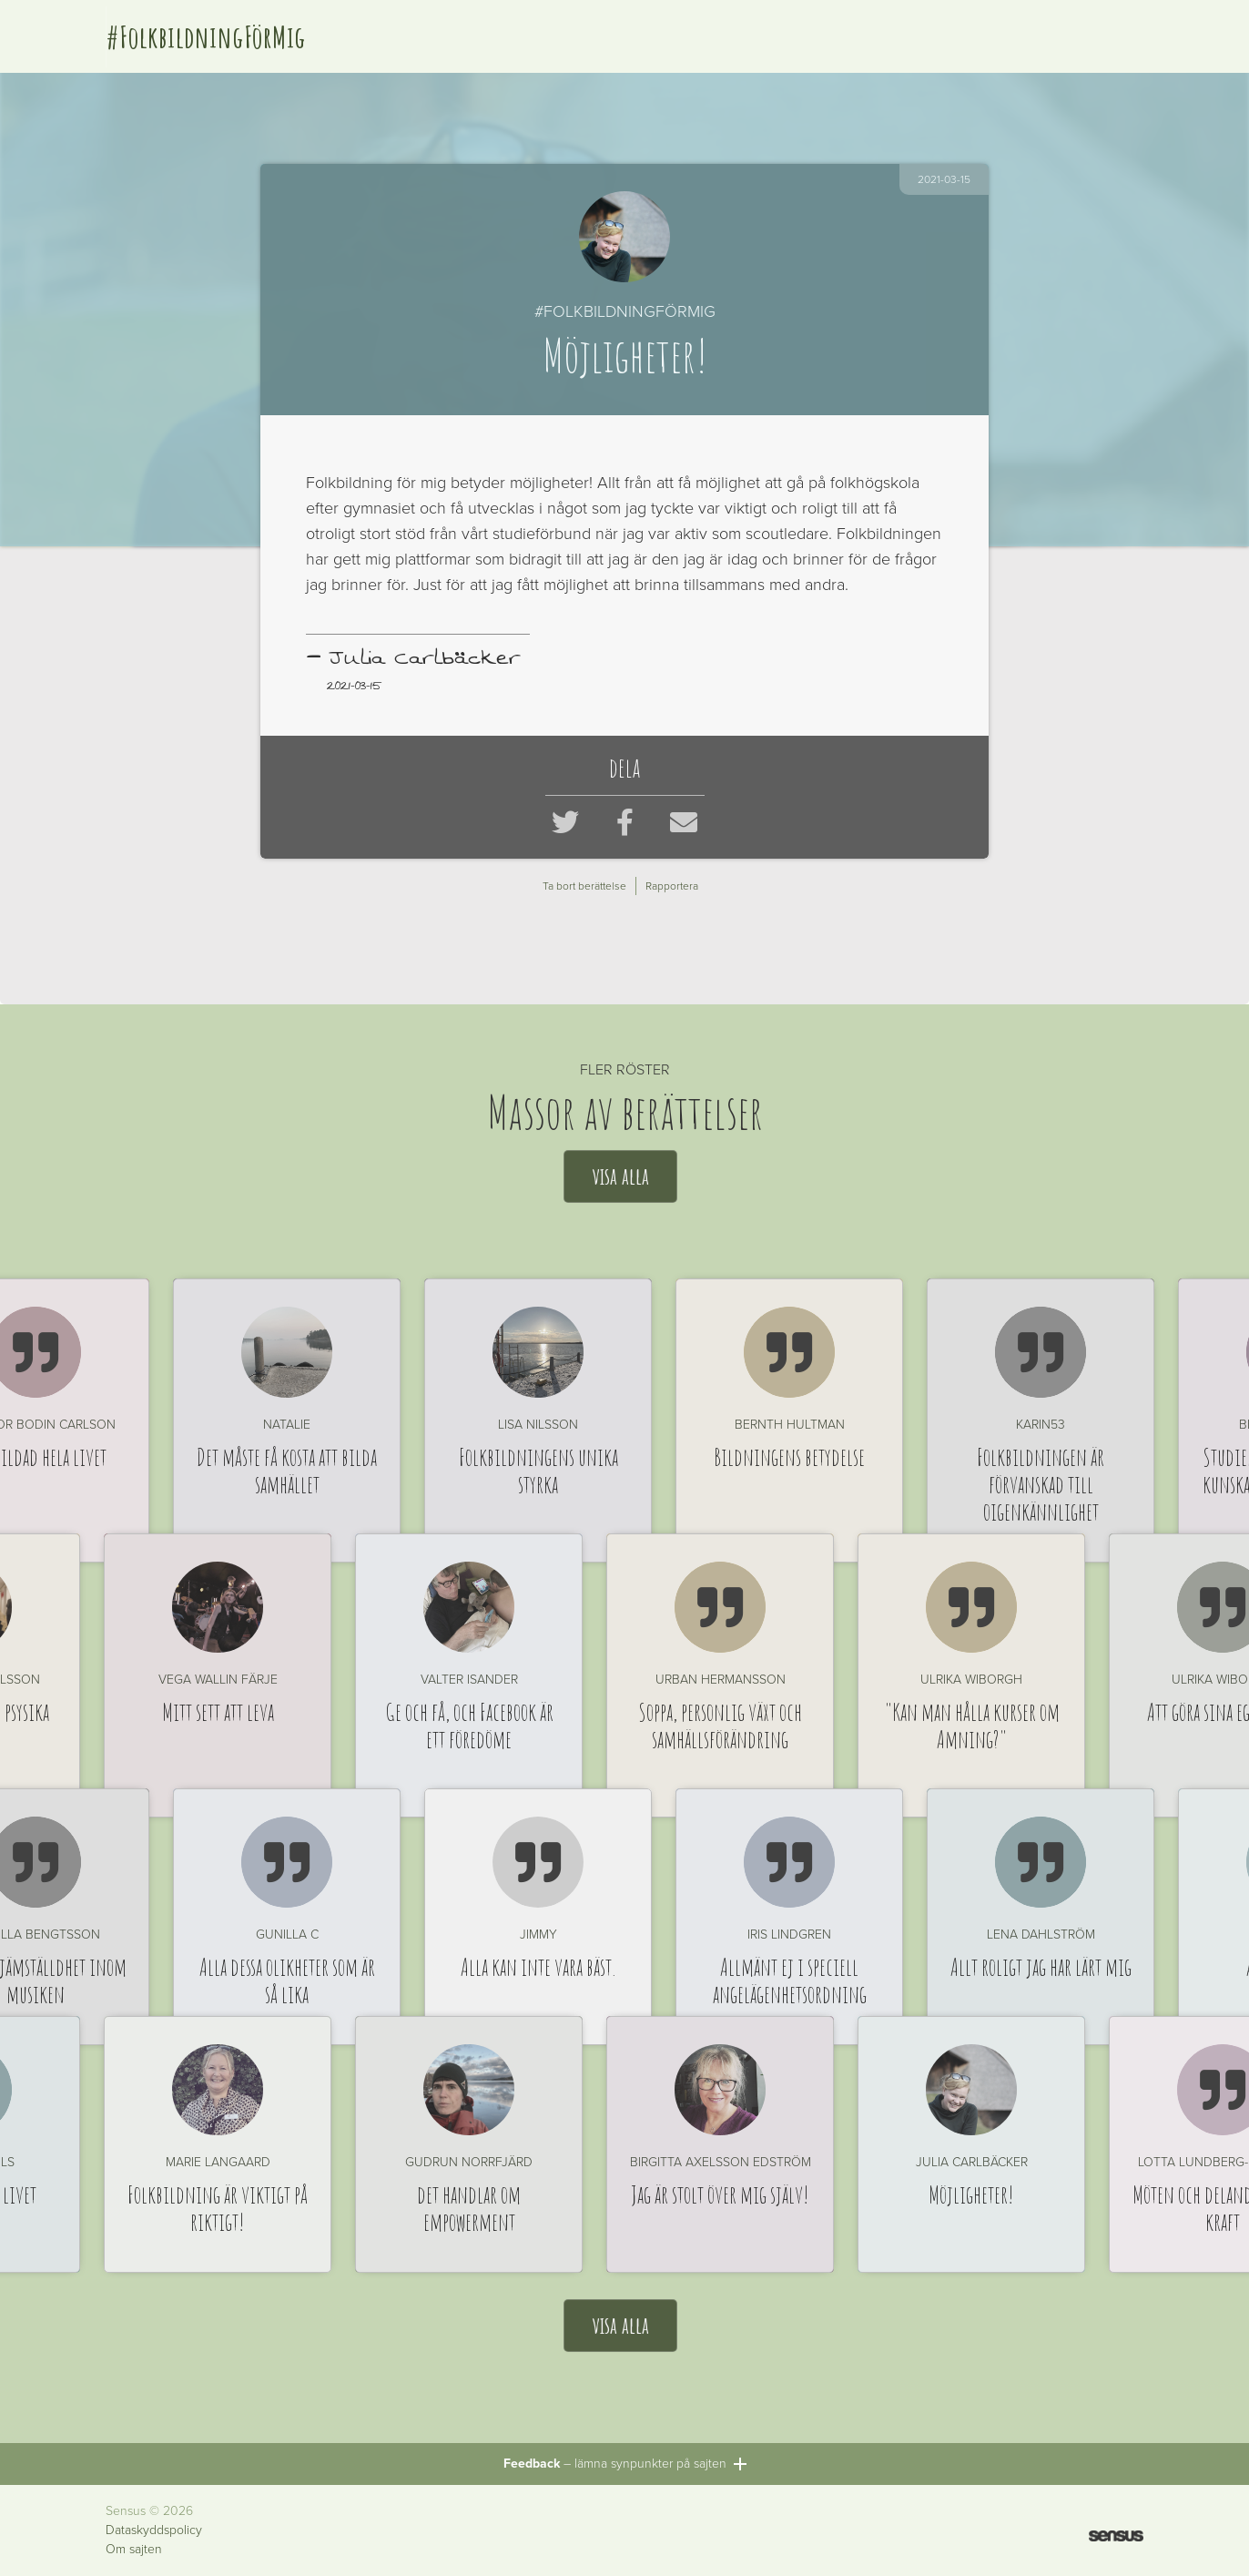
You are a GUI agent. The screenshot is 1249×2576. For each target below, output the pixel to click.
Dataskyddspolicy (154, 2530)
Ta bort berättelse (584, 886)
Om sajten (134, 2549)
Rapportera (671, 886)
